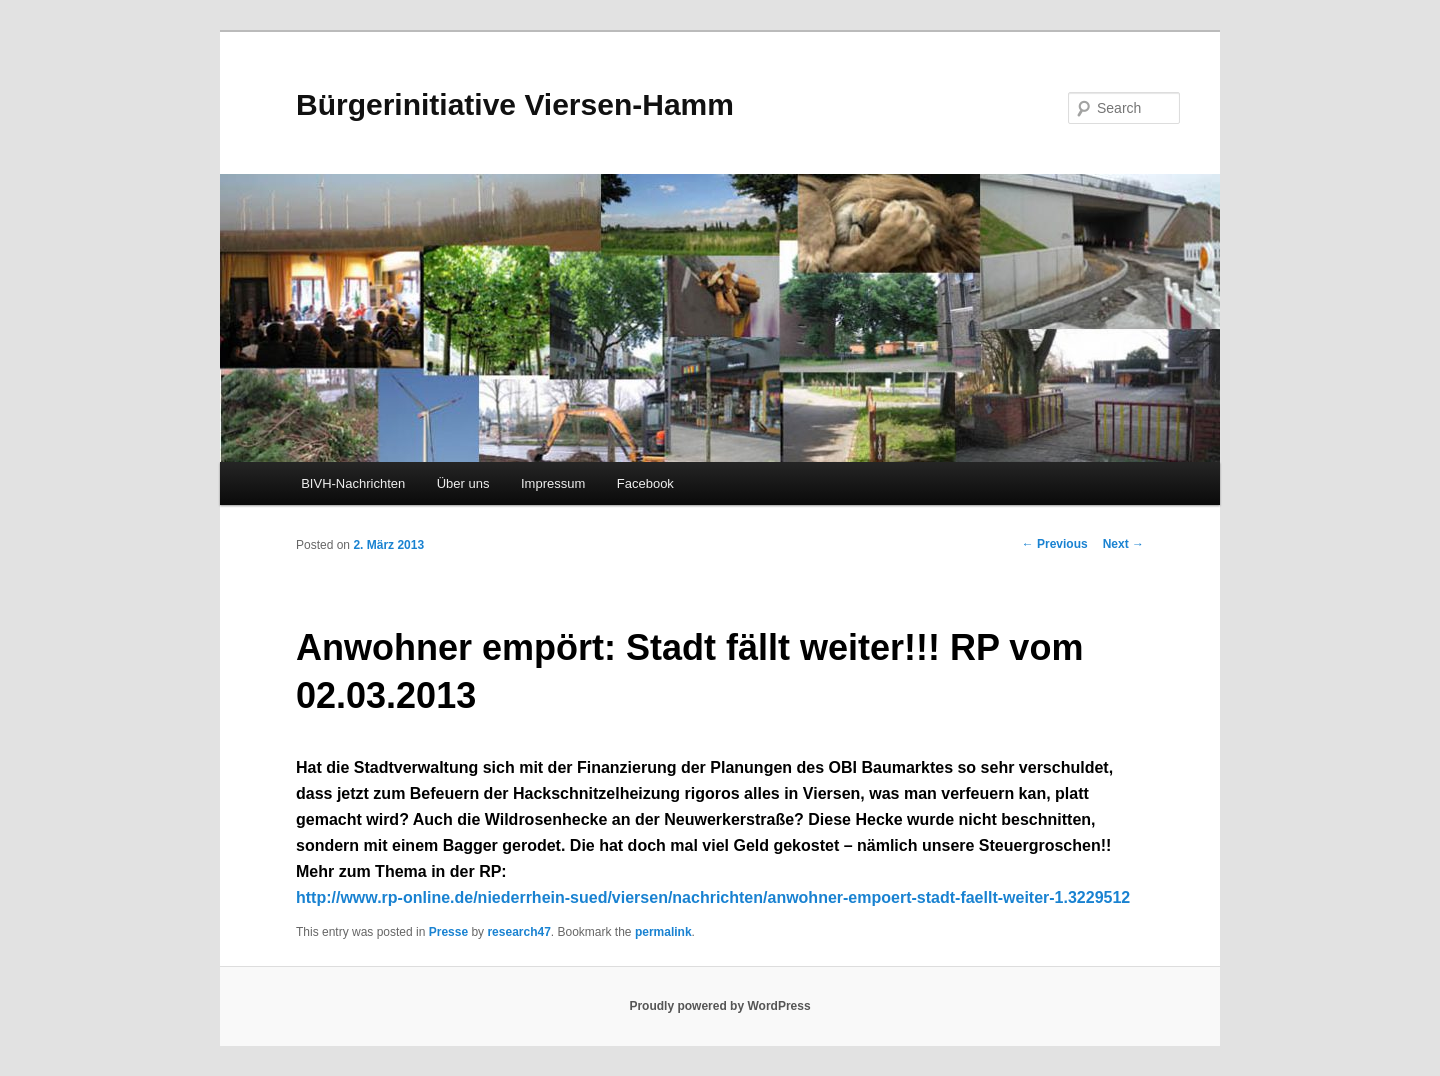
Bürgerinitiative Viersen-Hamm (515, 104)
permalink (663, 932)
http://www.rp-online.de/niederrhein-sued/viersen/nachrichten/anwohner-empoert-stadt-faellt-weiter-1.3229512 (713, 897)
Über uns (463, 483)
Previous (1055, 544)
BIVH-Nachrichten (353, 483)
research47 (518, 932)
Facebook (645, 483)
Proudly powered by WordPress (719, 1006)
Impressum (553, 483)
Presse (448, 932)
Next (1123, 544)
